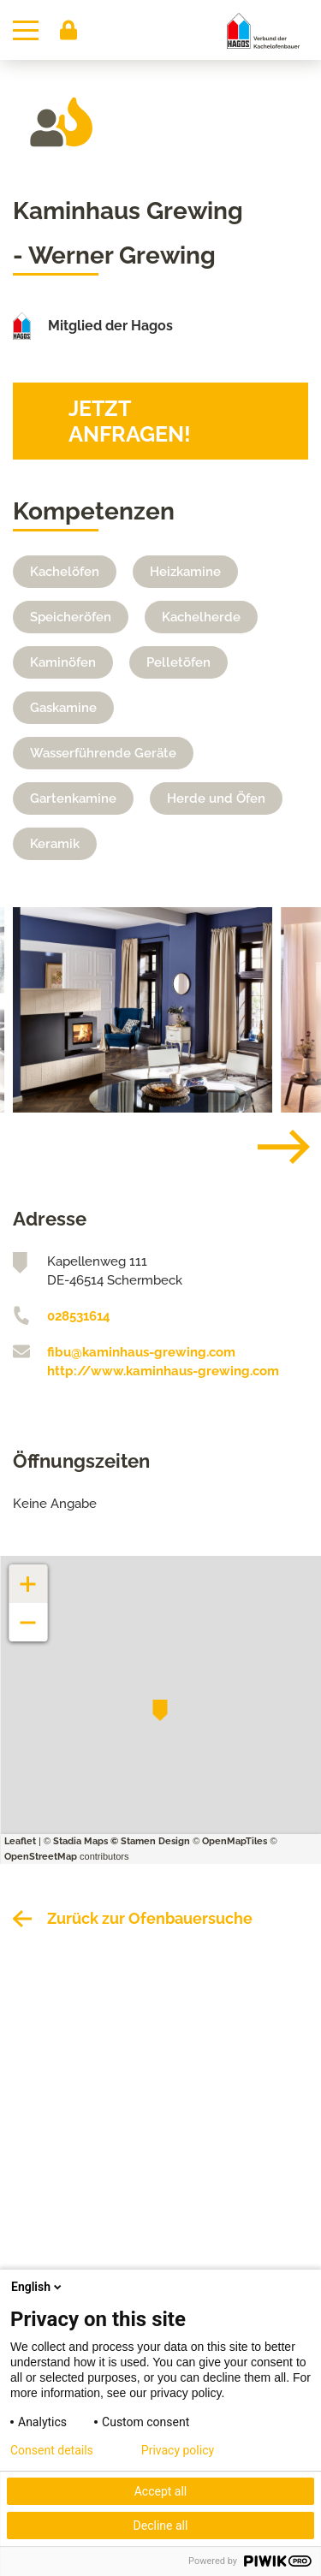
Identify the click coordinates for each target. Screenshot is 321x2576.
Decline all (161, 2525)
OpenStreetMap (40, 1856)
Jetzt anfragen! (129, 421)
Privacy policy (177, 2450)
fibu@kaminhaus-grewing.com (141, 1352)
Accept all (160, 2491)
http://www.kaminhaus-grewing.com (163, 1371)
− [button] (29, 1614)
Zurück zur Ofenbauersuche (150, 1918)
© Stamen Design (150, 1841)
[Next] (270, 1147)
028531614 (78, 1316)
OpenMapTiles (234, 1841)
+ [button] (28, 1575)
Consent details (51, 2450)
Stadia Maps (80, 1841)
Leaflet (20, 1841)
